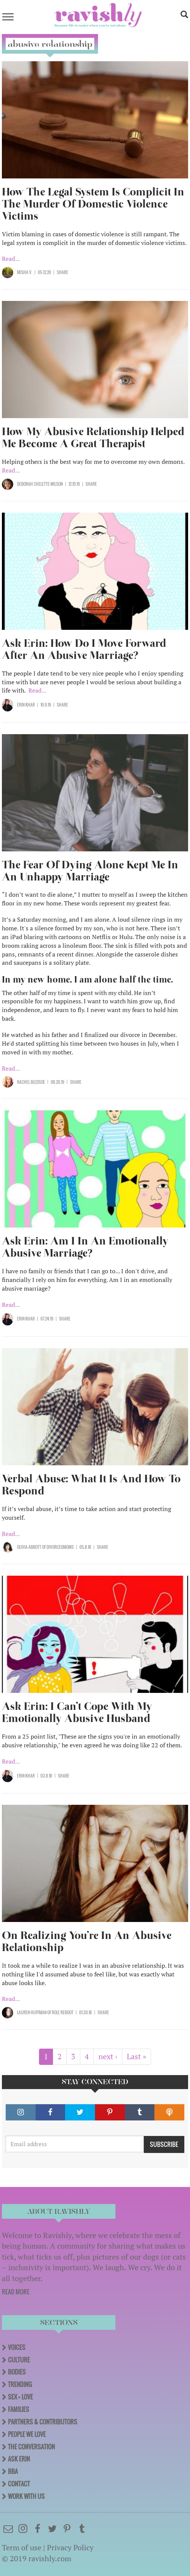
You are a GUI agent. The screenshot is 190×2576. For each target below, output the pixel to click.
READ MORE (16, 2291)
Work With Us (26, 2496)
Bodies (17, 2371)
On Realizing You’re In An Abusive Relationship (86, 1941)
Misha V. (24, 272)
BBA (13, 2471)
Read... (11, 258)
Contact (19, 2483)
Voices (16, 2347)
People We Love (27, 2434)
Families (18, 2409)
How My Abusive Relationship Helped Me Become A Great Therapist (93, 437)
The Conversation (31, 2446)
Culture (19, 2359)
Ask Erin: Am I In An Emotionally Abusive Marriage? (85, 1247)
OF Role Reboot (60, 2012)
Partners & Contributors (42, 2421)
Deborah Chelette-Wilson (40, 484)
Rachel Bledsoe (31, 1082)
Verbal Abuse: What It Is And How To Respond (91, 1484)
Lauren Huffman (32, 2012)
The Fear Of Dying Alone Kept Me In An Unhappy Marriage (90, 870)
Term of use (21, 2547)
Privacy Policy (70, 2547)
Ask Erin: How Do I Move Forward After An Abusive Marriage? (84, 649)
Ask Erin (19, 2458)
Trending (20, 2384)
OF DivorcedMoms (57, 1547)
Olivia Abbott (29, 1547)
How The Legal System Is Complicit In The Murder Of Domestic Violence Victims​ (93, 204)
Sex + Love (20, 2396)
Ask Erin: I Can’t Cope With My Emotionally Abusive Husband (77, 1712)
